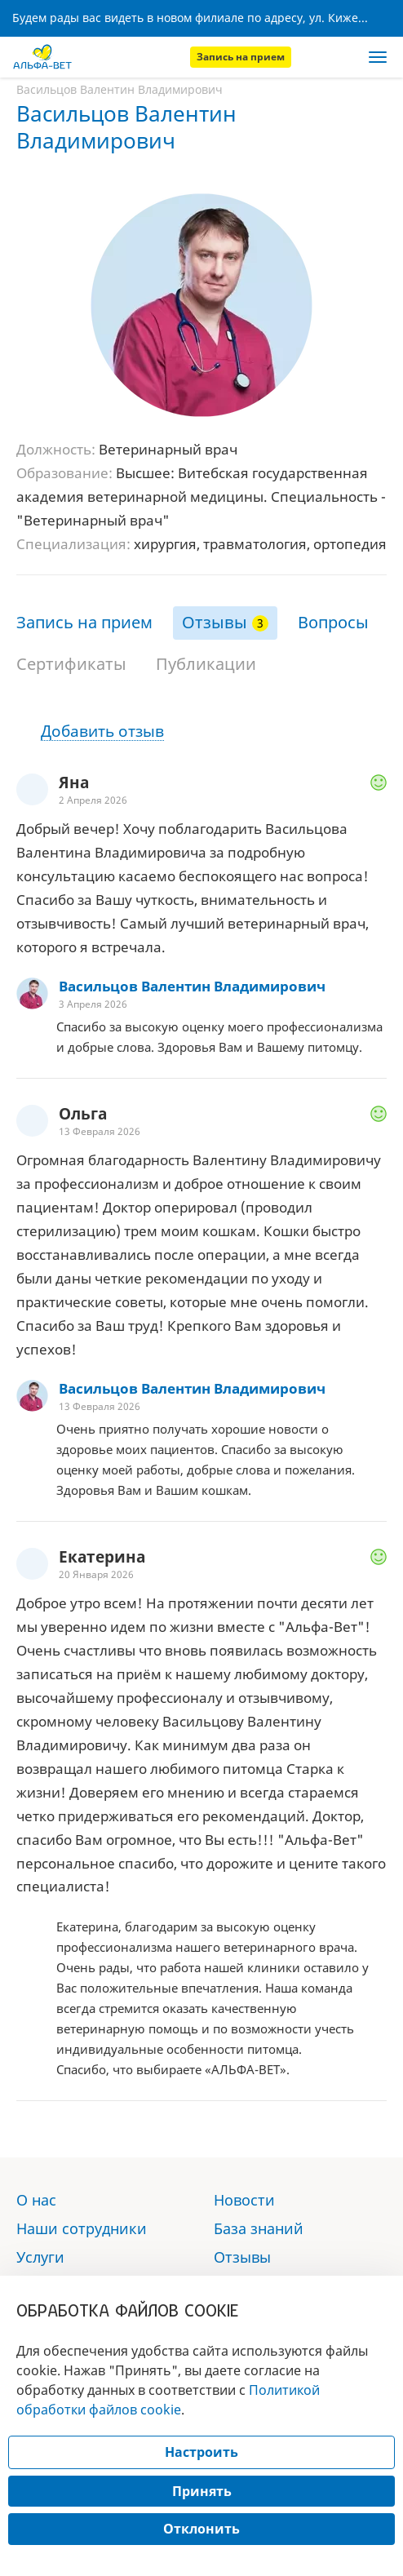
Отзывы (214, 622)
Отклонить (201, 2529)
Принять (202, 2491)
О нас (36, 2200)
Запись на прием (241, 57)
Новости (244, 2200)
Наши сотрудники (81, 2228)
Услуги (40, 2257)
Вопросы (333, 622)
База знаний (258, 2228)
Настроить (201, 2452)
